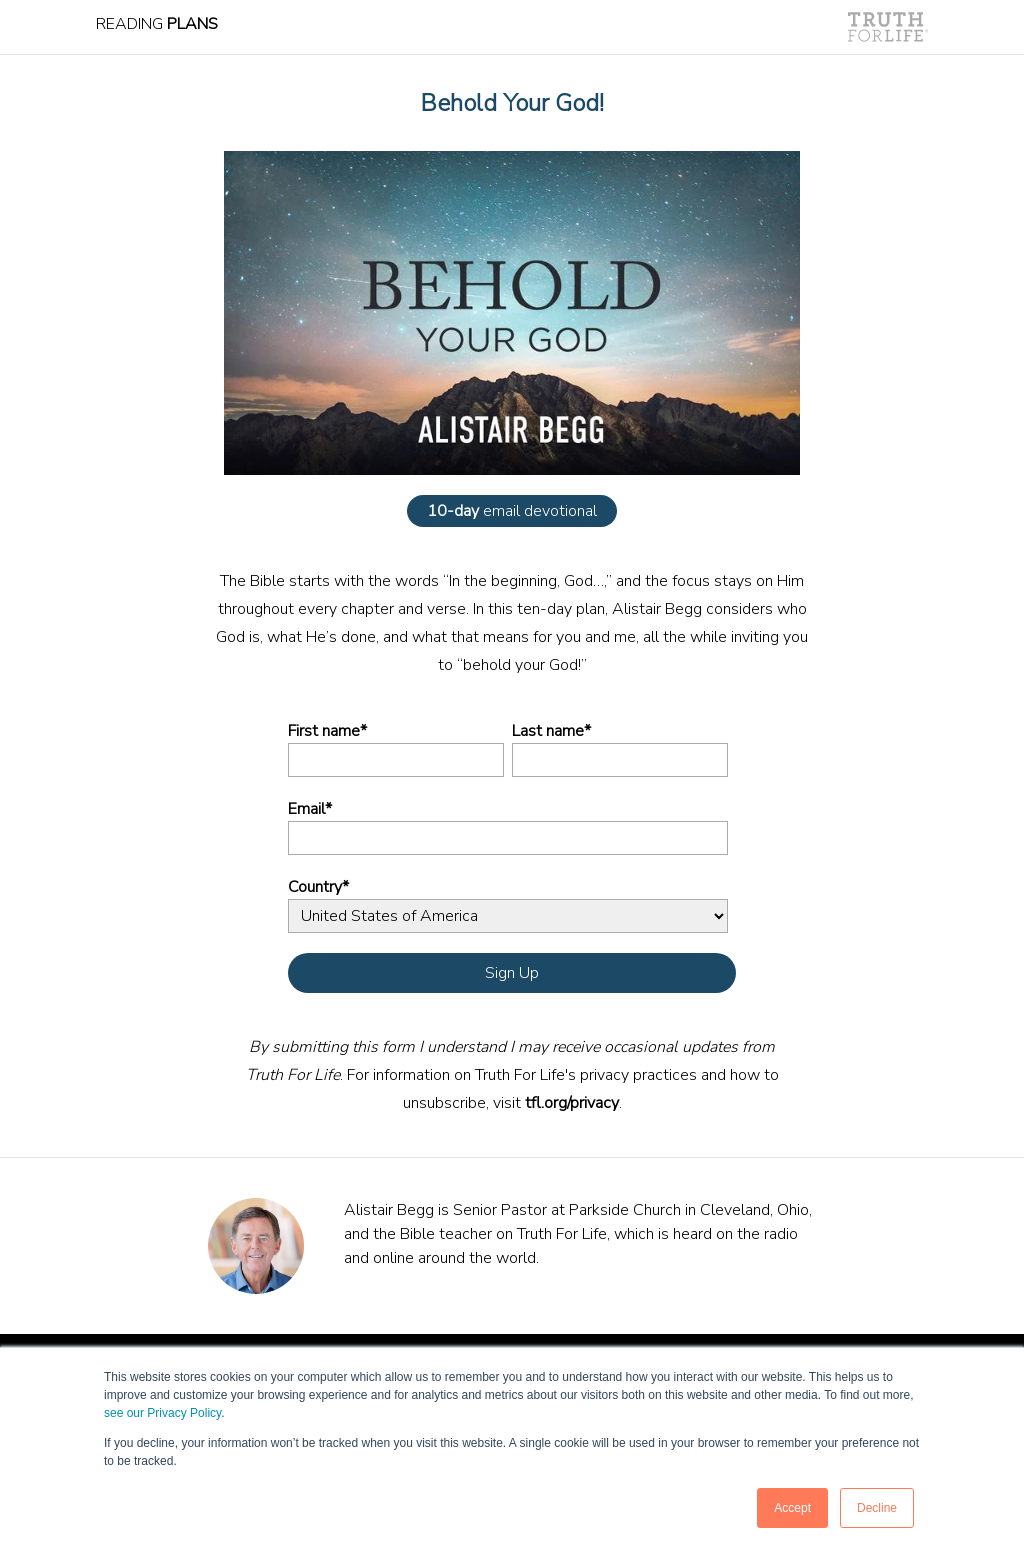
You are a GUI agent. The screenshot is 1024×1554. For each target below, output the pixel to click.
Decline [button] (877, 1508)
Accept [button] (792, 1508)
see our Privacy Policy (162, 1413)
